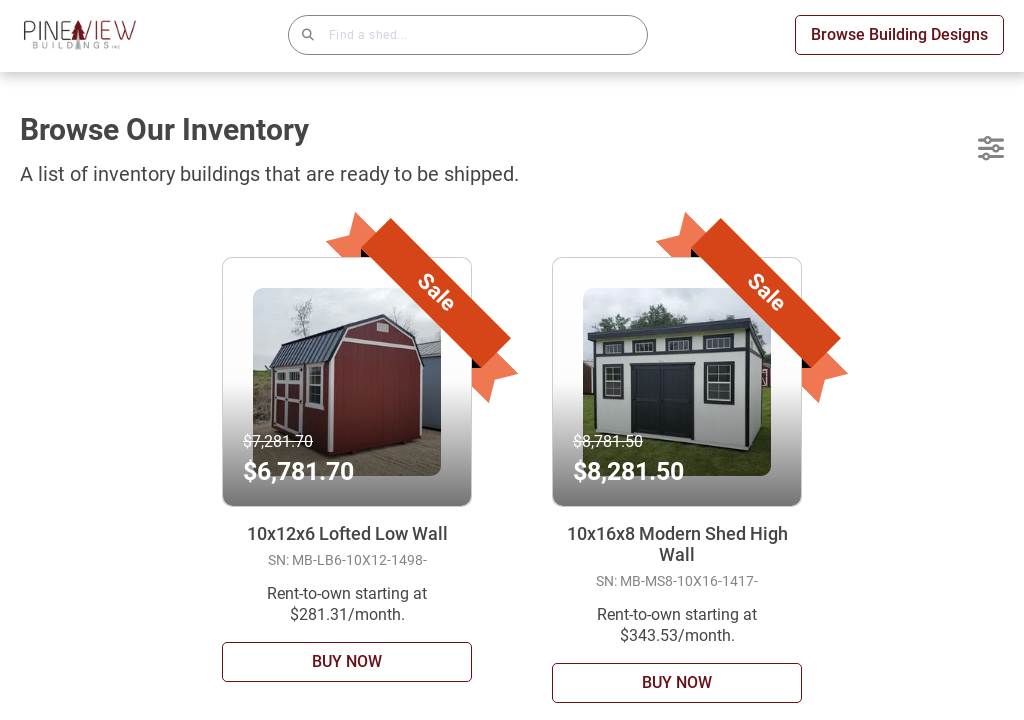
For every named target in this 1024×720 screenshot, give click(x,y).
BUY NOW (347, 661)
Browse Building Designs (899, 34)
